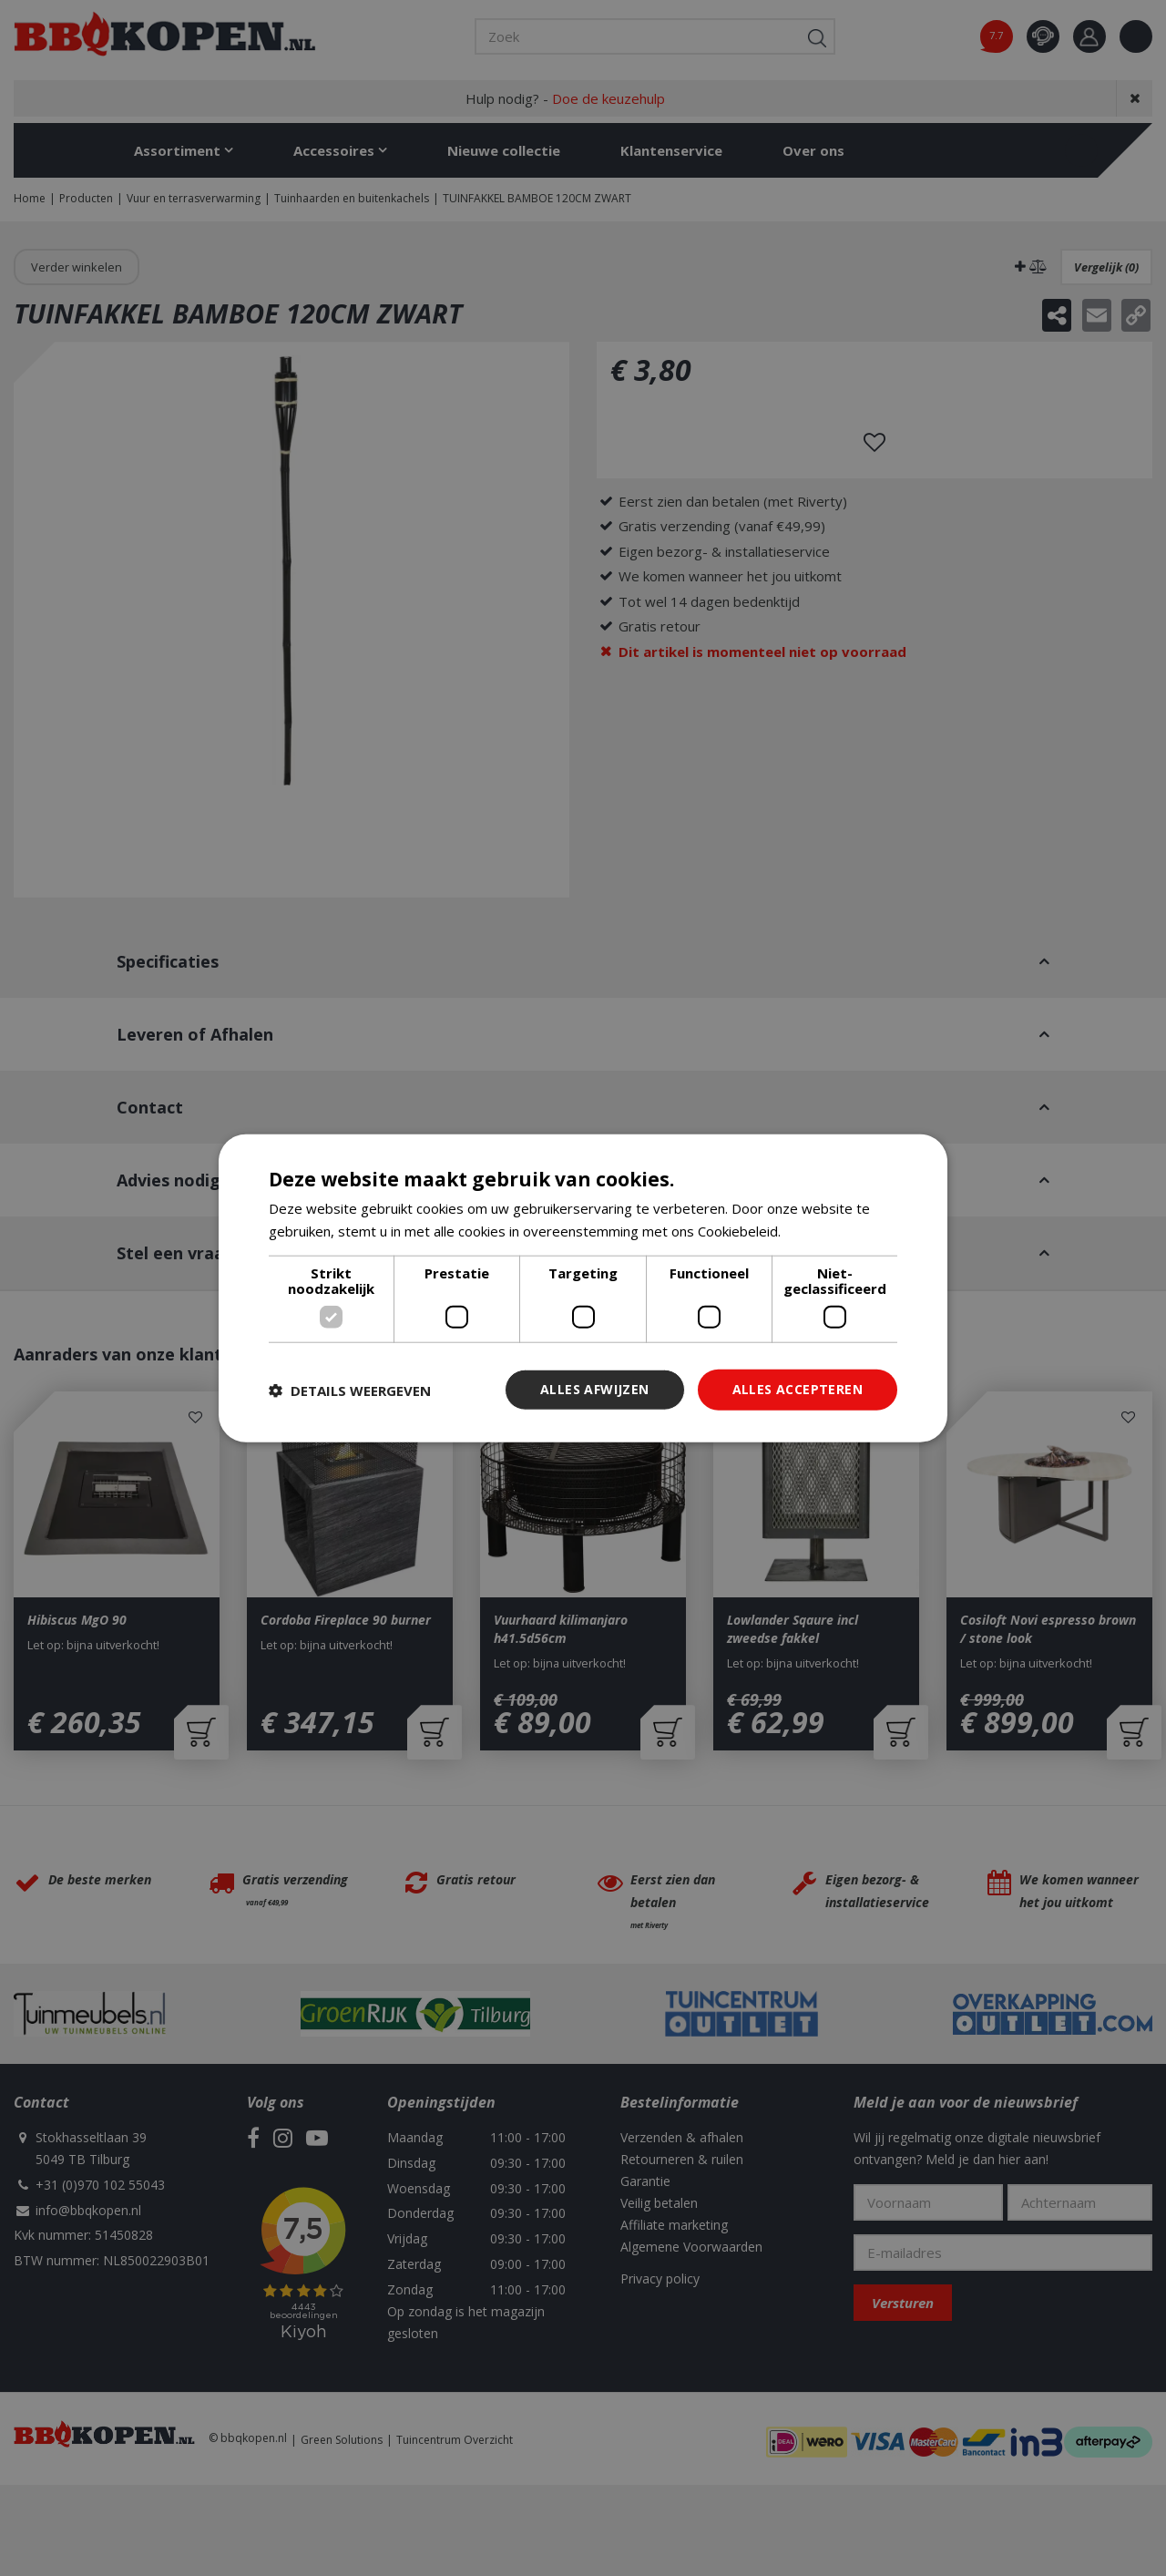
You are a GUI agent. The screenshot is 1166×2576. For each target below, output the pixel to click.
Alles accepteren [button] (797, 1389)
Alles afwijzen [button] (594, 1389)
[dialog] (583, 1288)
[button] (350, 1390)
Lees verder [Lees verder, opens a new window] (823, 1230)
